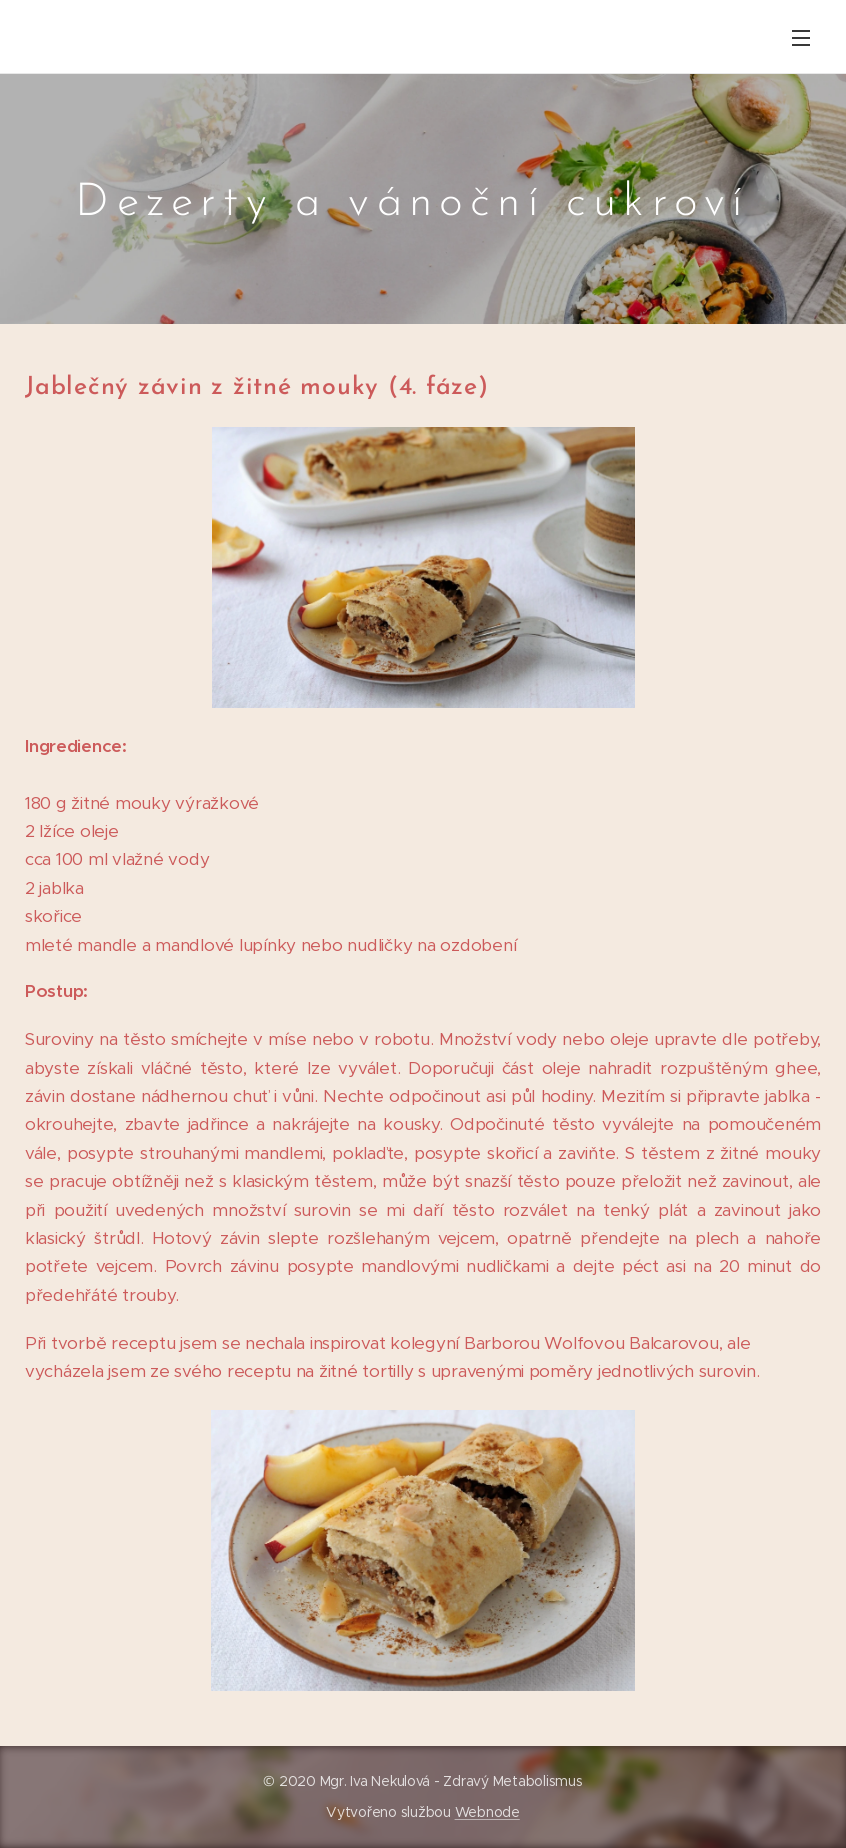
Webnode (487, 1812)
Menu (801, 38)
